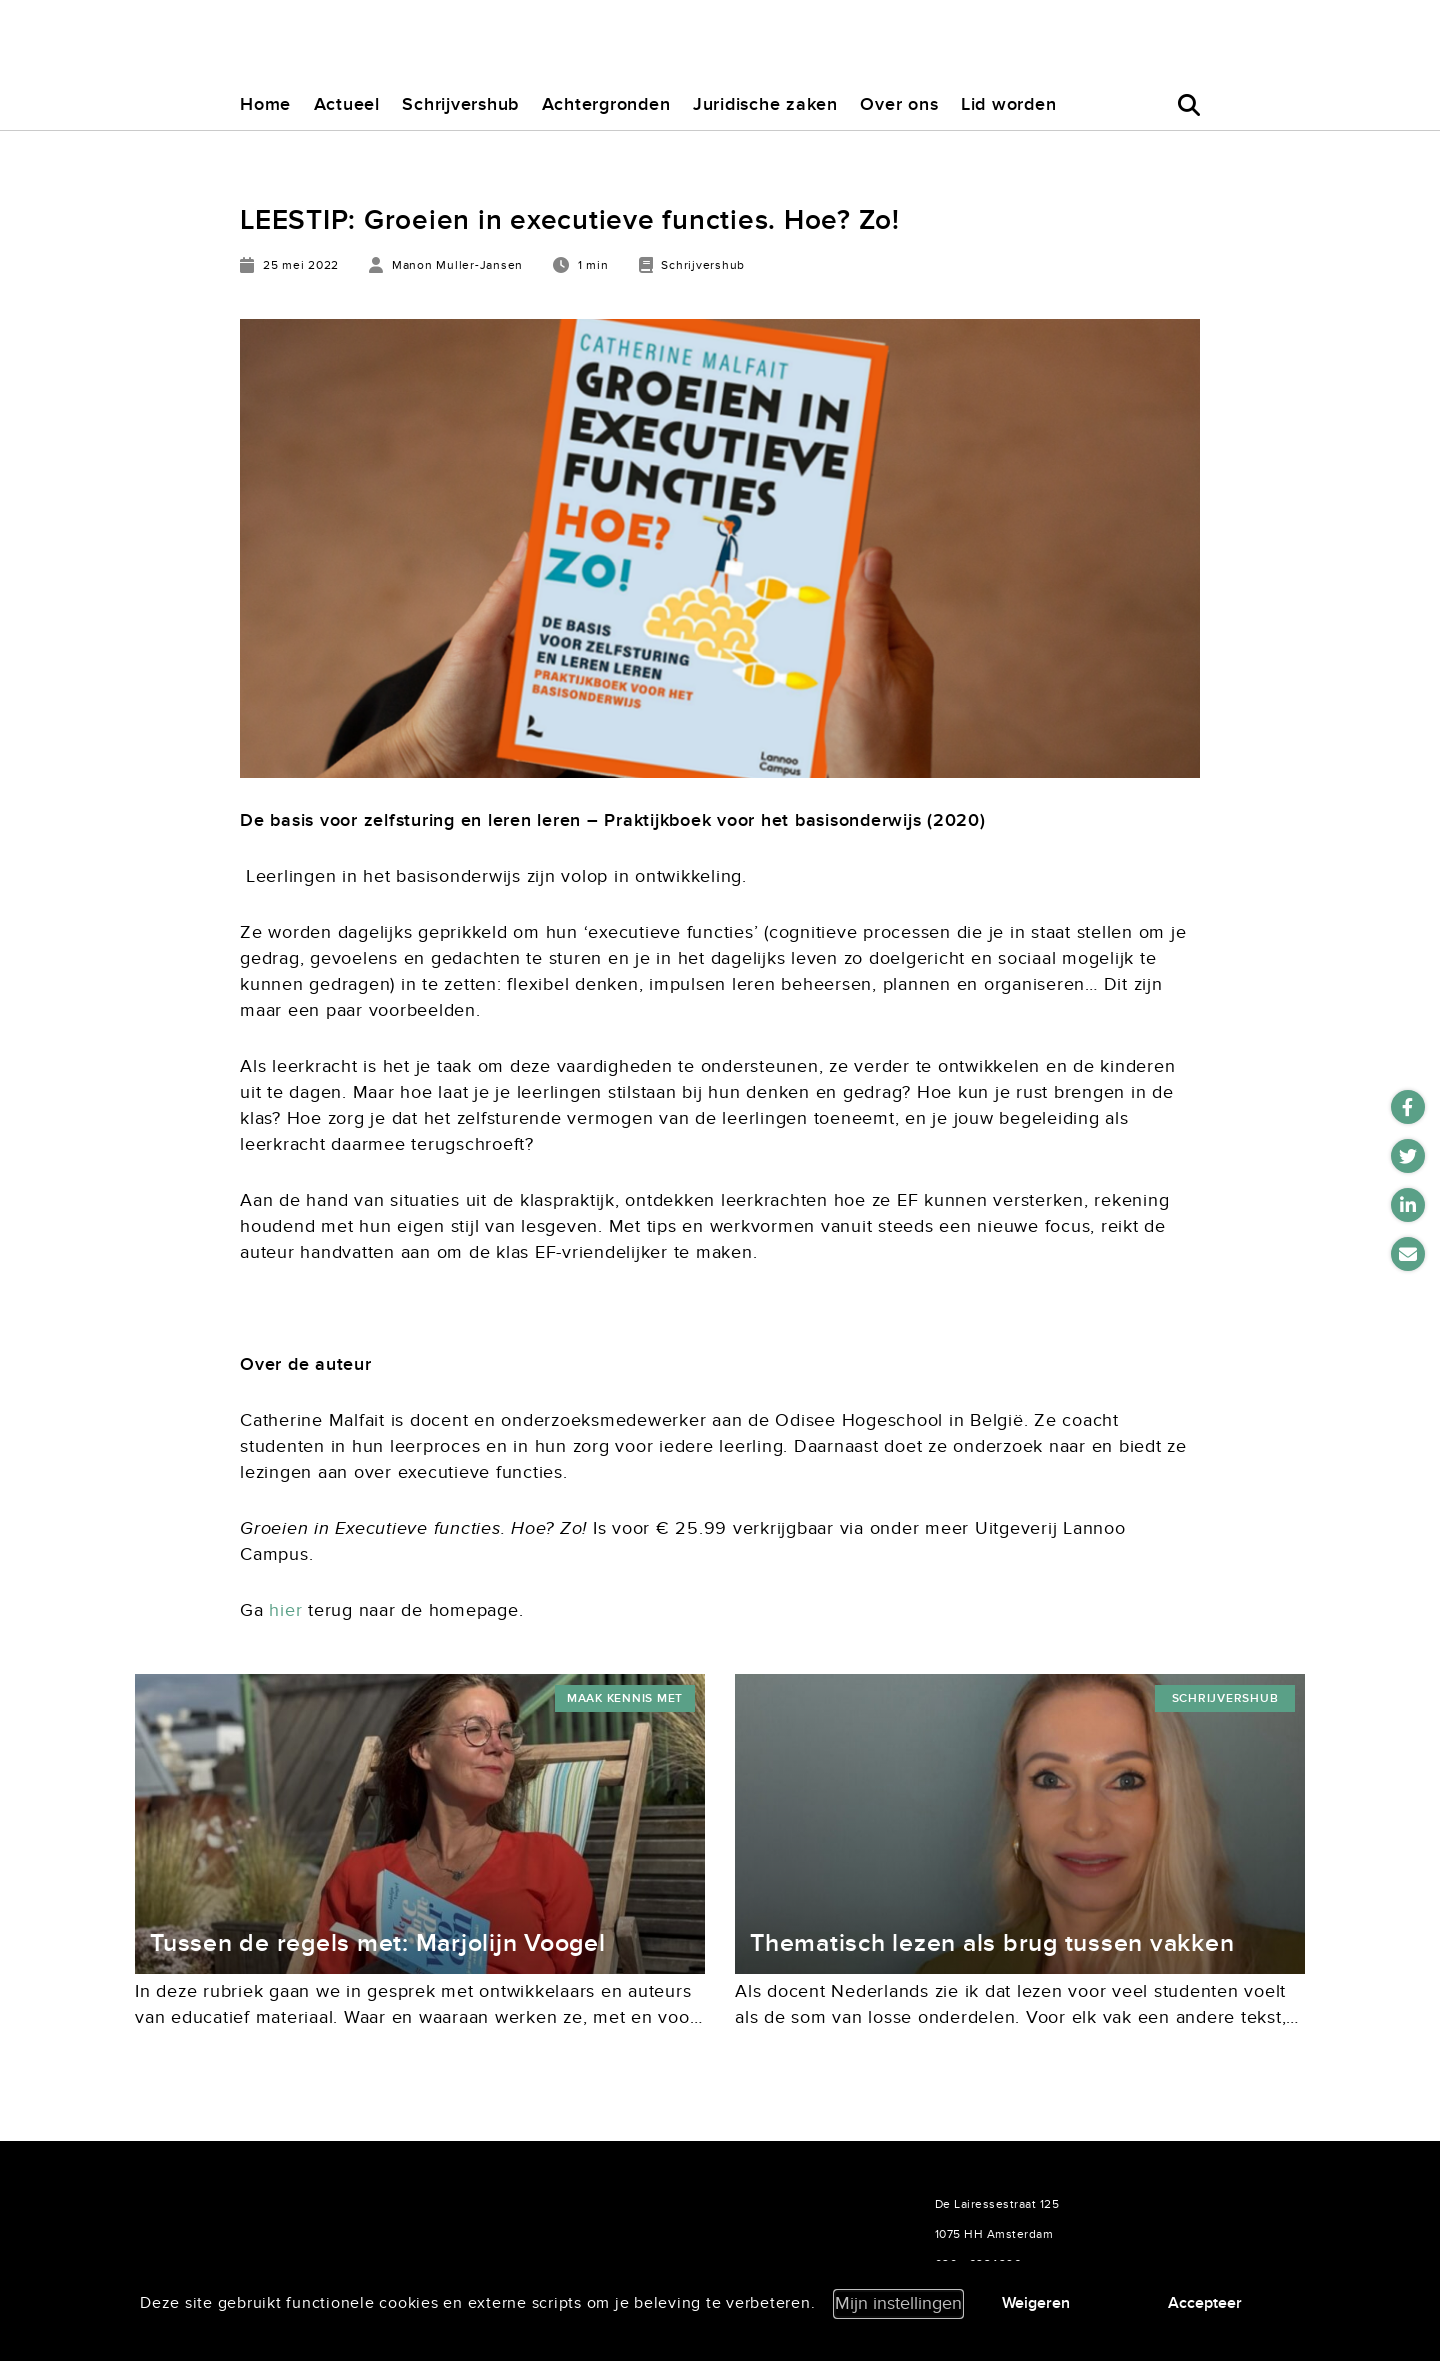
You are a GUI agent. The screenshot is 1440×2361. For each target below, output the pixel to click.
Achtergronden (606, 104)
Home (265, 104)
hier (285, 1610)
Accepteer (1205, 2303)
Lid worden (1009, 104)
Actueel (347, 104)
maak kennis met (625, 1698)
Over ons (899, 104)
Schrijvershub (460, 104)
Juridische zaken (765, 104)
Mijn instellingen (898, 2303)
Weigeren (1036, 2303)
